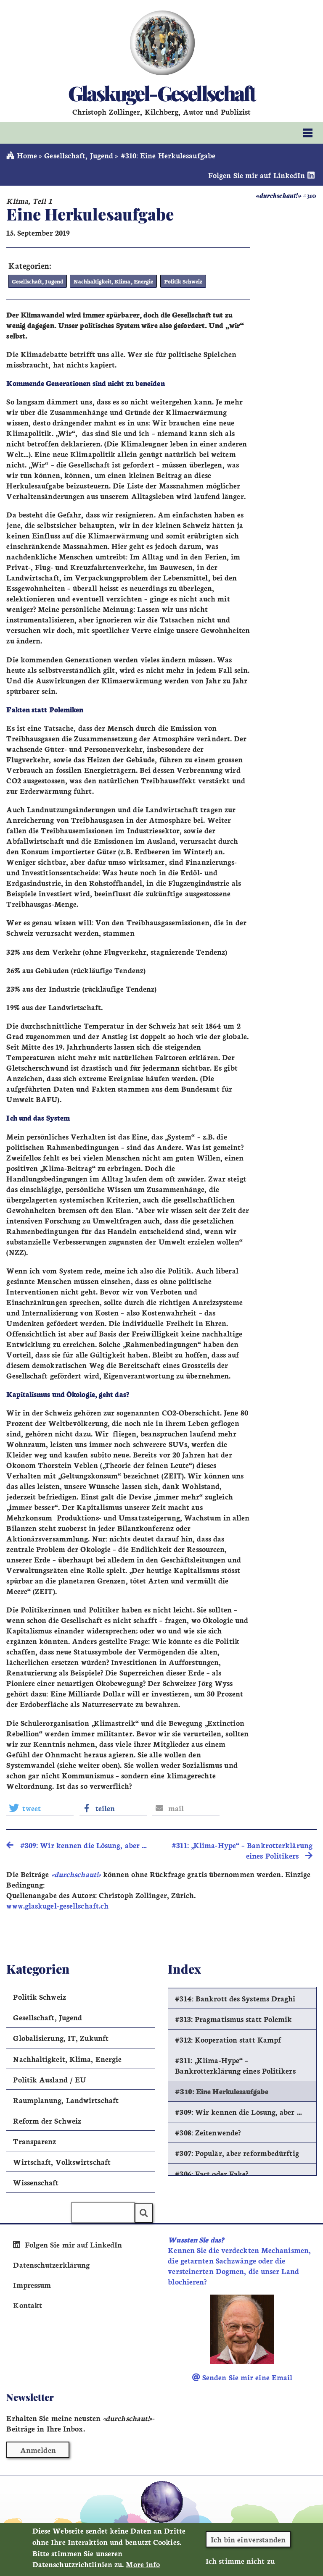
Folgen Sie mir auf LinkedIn (262, 175)
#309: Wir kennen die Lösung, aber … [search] (76, 1844)
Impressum (32, 2284)
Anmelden (38, 2449)
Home (21, 155)
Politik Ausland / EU (49, 2078)
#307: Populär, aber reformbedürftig (237, 2152)
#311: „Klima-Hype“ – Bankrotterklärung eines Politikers (235, 2064)
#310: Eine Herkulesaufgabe (221, 2090)
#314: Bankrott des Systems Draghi (235, 1998)
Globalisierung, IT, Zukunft (61, 2037)
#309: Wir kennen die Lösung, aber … (238, 2111)
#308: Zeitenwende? (208, 2132)
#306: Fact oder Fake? (211, 2173)
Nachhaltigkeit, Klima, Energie (110, 281)
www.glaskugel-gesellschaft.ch (57, 1905)
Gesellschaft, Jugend (78, 155)
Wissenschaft (35, 2182)
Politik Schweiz (177, 281)
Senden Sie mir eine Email (242, 2376)
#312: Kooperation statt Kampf (228, 2039)
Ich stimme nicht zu (240, 2564)
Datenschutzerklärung (51, 2263)
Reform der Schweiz (47, 2119)
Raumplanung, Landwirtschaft (66, 2099)
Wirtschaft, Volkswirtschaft (62, 2161)
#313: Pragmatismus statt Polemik (233, 2018)
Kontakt (27, 2304)
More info (143, 2568)
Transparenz (34, 2140)
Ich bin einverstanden (248, 2542)
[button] (40, 1807)
